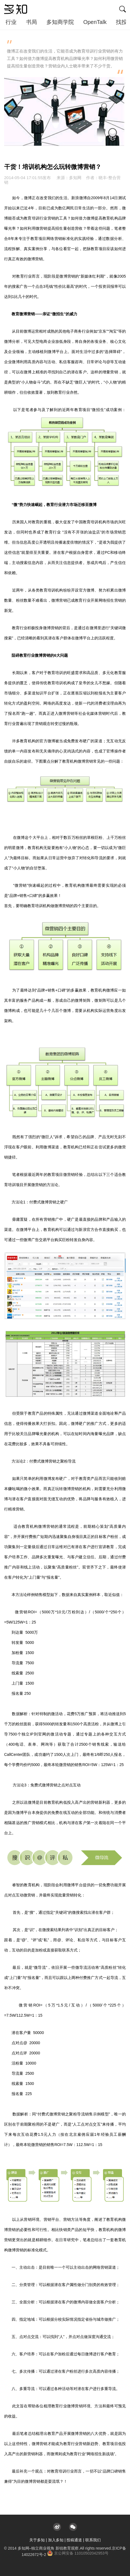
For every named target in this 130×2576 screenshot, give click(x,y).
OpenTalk (95, 22)
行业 (11, 22)
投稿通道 (74, 2540)
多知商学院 (60, 22)
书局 (31, 22)
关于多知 (37, 2540)
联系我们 (93, 2540)
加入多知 (55, 2540)
